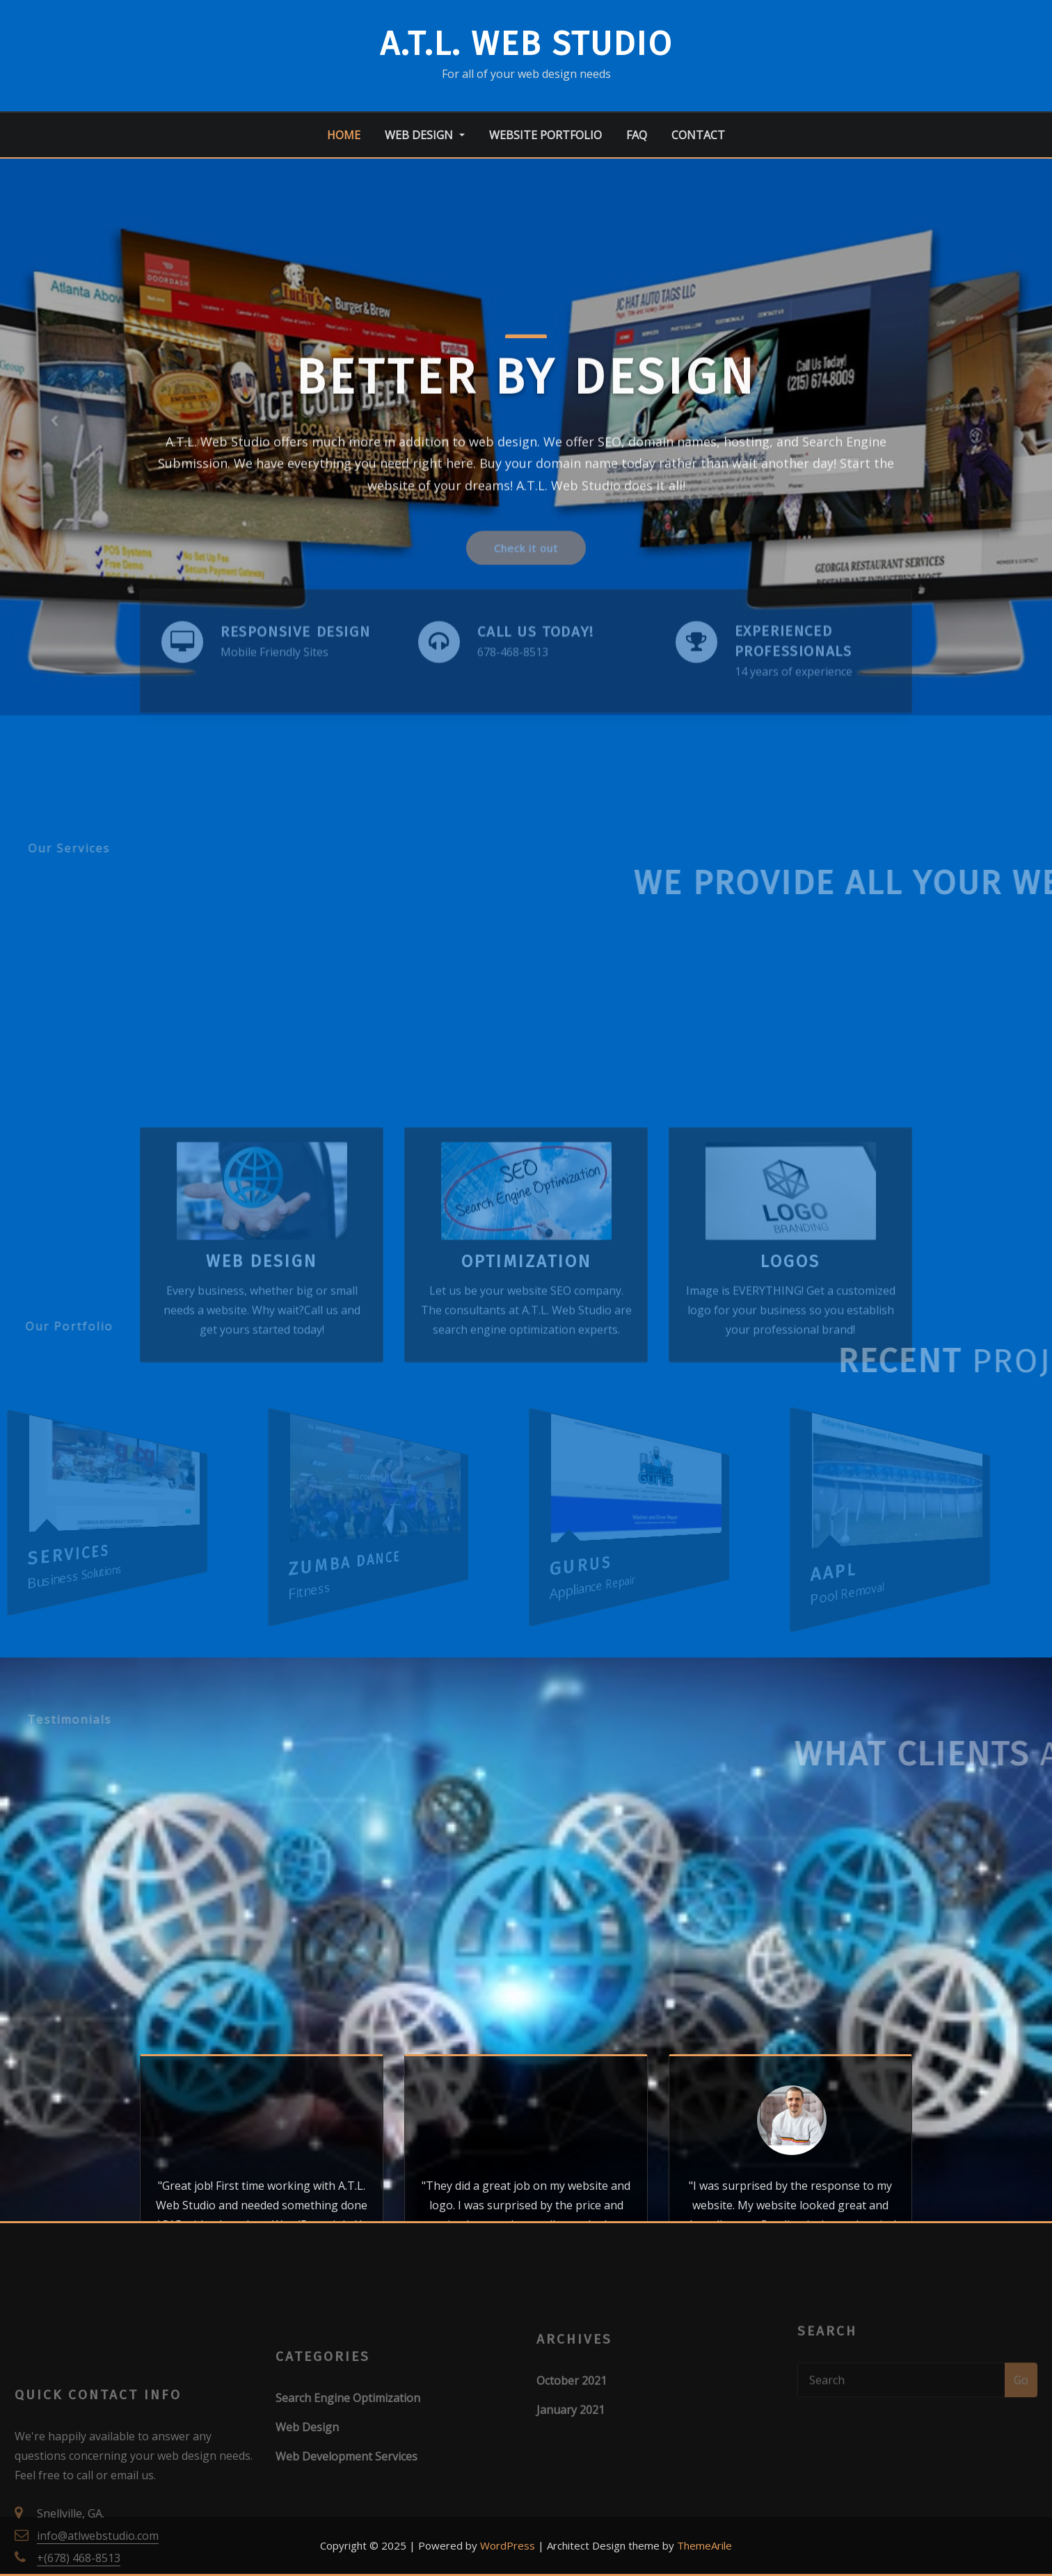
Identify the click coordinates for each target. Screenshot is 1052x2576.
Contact (698, 135)
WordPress (507, 2545)
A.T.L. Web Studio (526, 44)
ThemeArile (704, 2545)
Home (343, 135)
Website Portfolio (545, 135)
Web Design (424, 135)
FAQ (636, 135)
